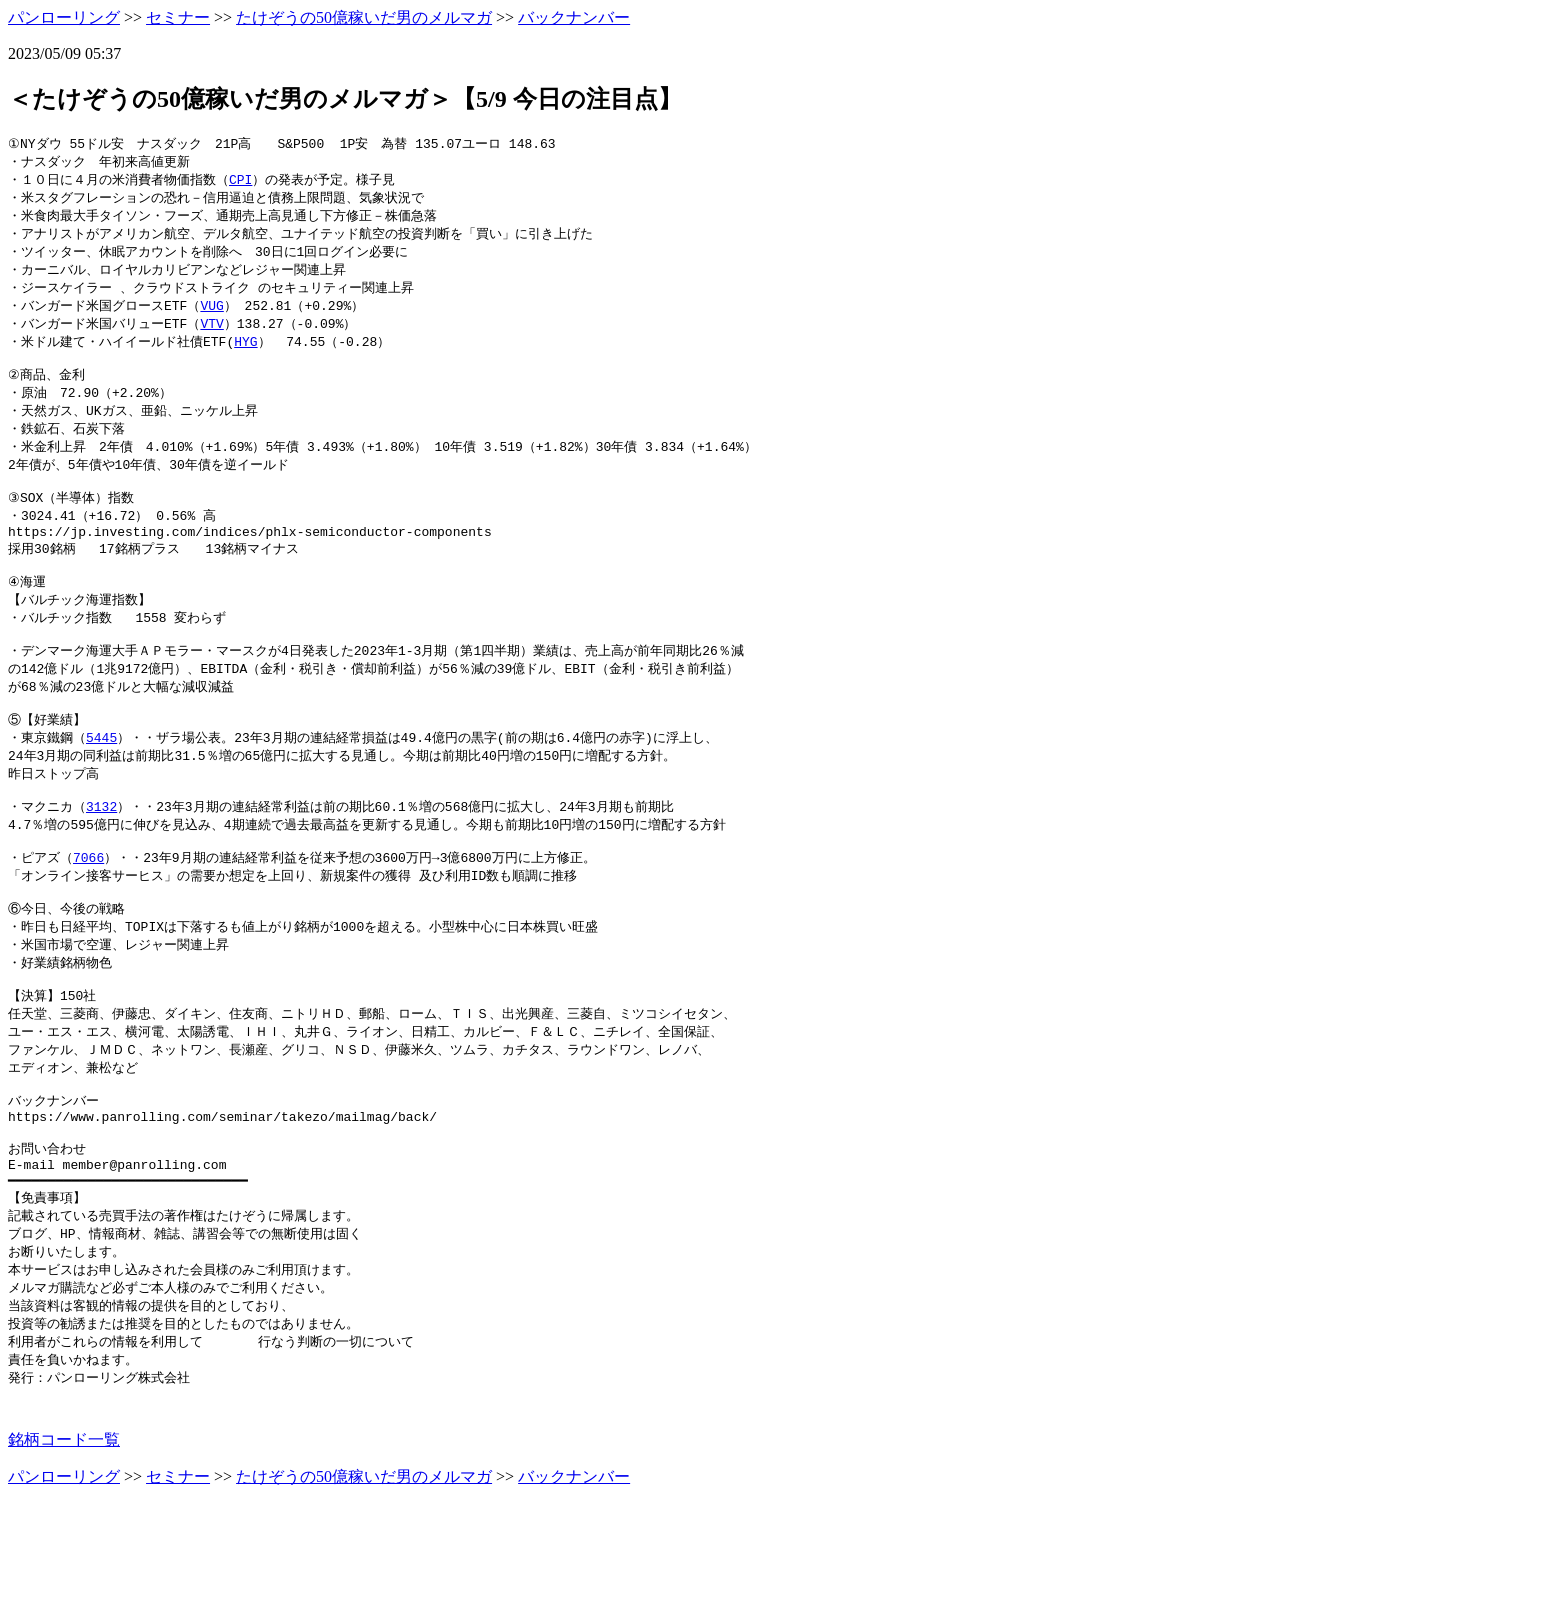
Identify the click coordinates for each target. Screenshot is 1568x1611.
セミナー (178, 17)
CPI (240, 182)
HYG (245, 353)
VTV (211, 334)
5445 (101, 784)
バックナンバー (574, 17)
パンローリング (64, 17)
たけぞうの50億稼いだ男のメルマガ (364, 17)
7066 (88, 915)
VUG (211, 315)
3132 (101, 859)
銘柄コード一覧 (64, 1546)
